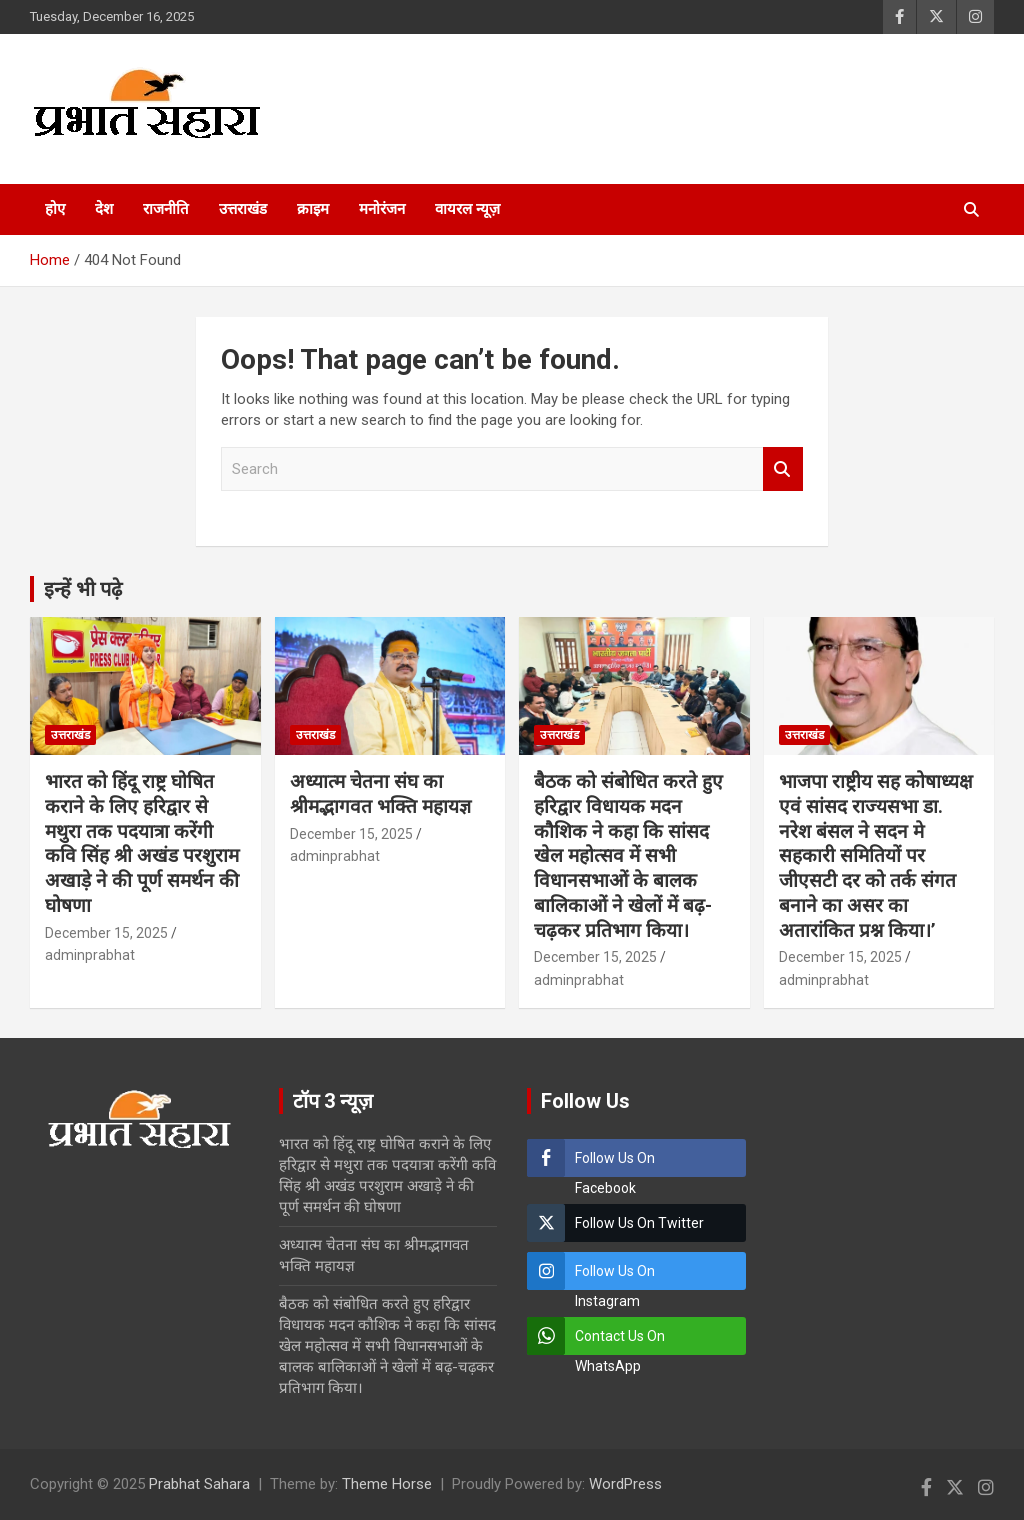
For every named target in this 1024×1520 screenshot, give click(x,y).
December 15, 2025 (106, 933)
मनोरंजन (382, 209)
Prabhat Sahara (199, 1484)
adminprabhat (90, 955)
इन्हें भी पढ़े (83, 589)
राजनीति (166, 209)
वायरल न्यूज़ (467, 209)
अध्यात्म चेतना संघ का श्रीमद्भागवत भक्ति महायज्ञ (380, 794)
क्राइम (313, 209)
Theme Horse (387, 1484)
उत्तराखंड (243, 209)
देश (104, 209)
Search (783, 469)
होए (55, 209)
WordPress (625, 1484)
